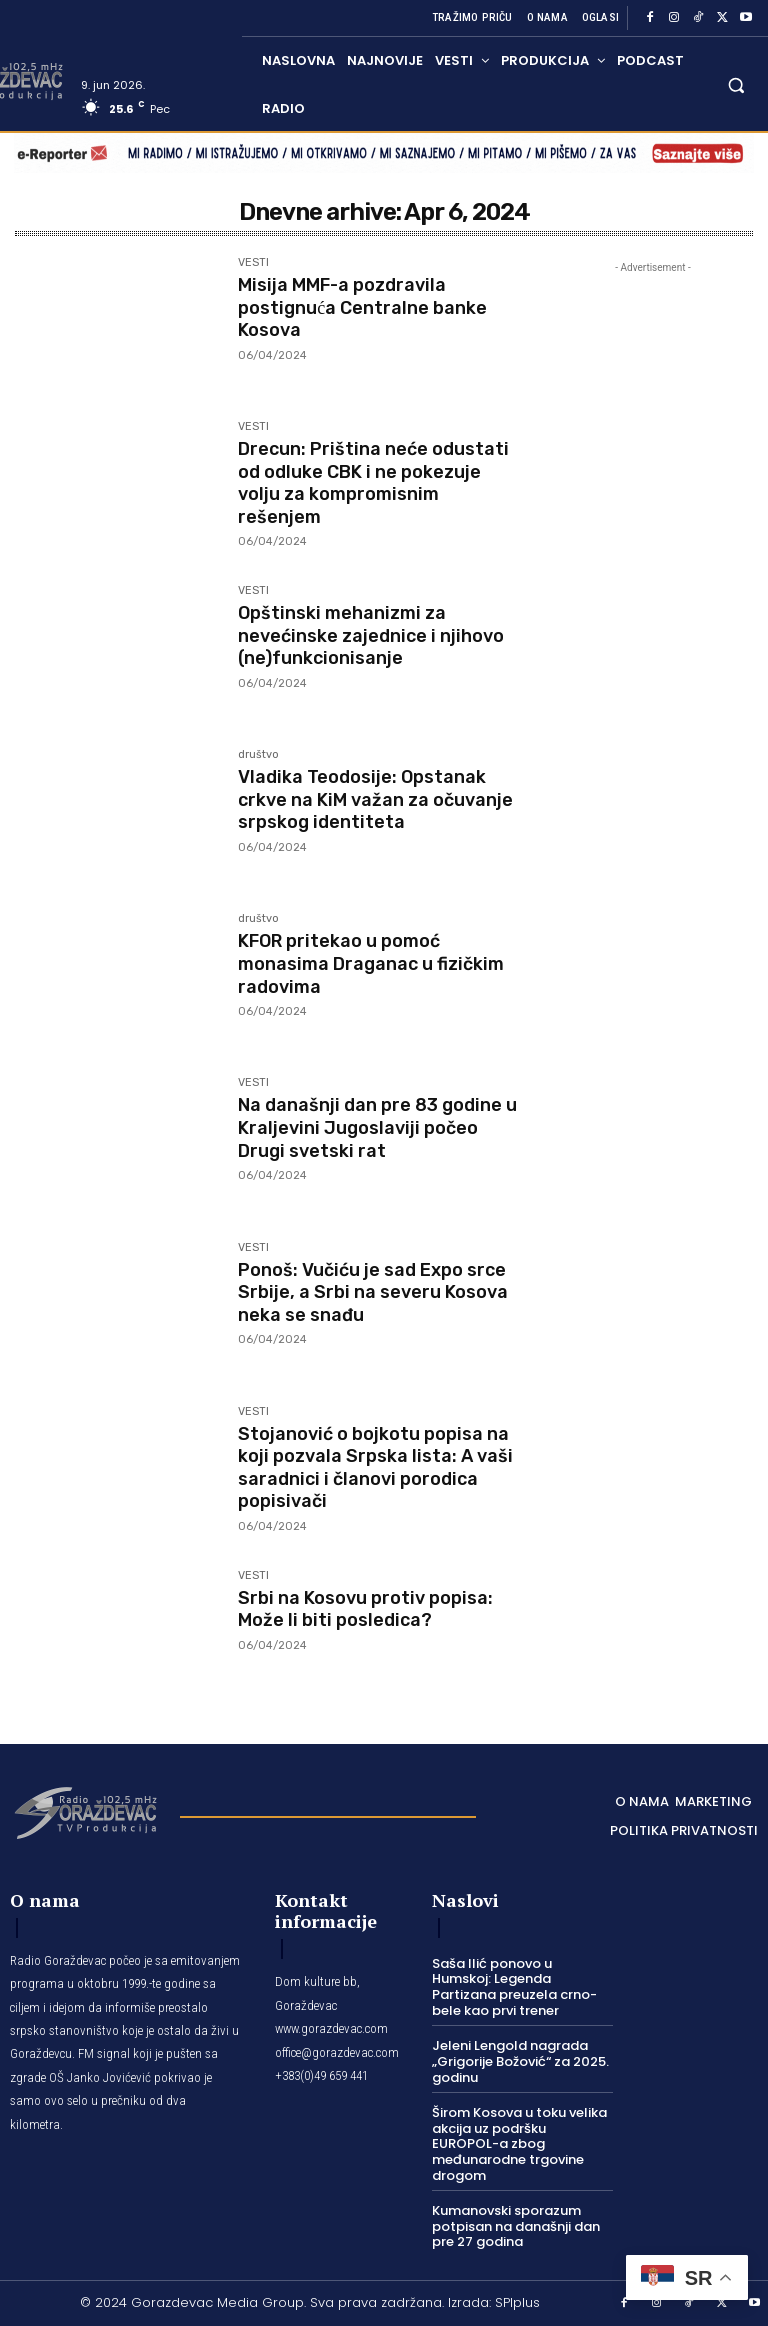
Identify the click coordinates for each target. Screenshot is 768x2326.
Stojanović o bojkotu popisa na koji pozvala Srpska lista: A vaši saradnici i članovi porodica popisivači (375, 1465)
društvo (258, 755)
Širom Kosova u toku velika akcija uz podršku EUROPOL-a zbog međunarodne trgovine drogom (519, 2143)
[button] (736, 84)
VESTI (253, 263)
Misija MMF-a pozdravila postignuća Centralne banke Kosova (362, 305)
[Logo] (85, 1811)
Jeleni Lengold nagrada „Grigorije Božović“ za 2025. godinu (520, 2061)
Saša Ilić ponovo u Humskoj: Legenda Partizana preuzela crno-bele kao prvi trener (514, 1987)
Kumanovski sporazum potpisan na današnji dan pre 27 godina (516, 2226)
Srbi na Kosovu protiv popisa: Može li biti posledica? (365, 1608)
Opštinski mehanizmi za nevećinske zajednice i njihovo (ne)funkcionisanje (371, 633)
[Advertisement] (653, 622)
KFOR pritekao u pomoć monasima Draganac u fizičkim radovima (371, 961)
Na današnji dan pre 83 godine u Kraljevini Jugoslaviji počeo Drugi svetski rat (377, 1125)
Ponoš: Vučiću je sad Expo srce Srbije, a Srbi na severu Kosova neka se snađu (373, 1290)
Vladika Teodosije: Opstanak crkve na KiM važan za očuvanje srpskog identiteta (375, 797)
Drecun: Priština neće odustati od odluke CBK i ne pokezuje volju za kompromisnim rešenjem (373, 480)
